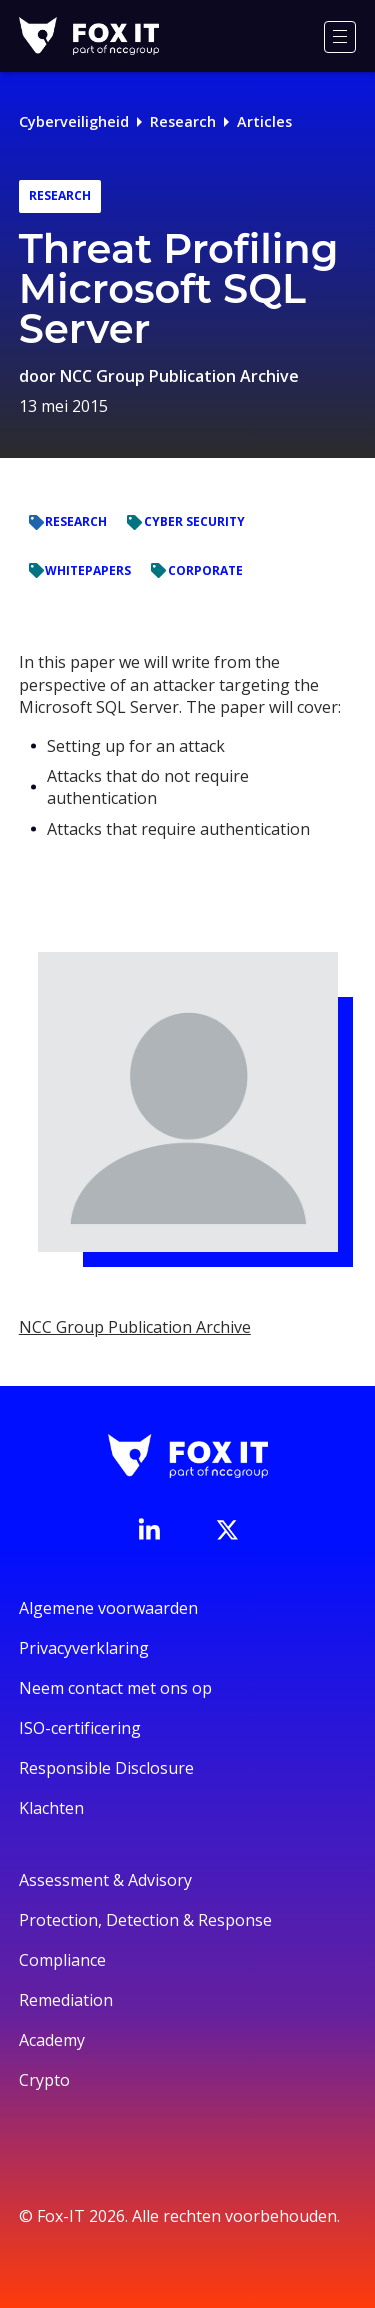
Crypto (44, 2080)
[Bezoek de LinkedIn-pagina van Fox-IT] (149, 1529)
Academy (52, 2040)
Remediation (66, 2000)
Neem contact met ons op (115, 1688)
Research (183, 121)
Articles (264, 121)
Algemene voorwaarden (108, 1608)
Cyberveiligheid (74, 121)
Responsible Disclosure (106, 1768)
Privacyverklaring (84, 1648)
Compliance (62, 1960)
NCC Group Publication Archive (179, 376)
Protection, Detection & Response (145, 1920)
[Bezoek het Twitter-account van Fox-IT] (227, 1530)
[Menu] (340, 37)
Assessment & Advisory (105, 1880)
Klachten (51, 1808)
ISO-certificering (80, 1728)
